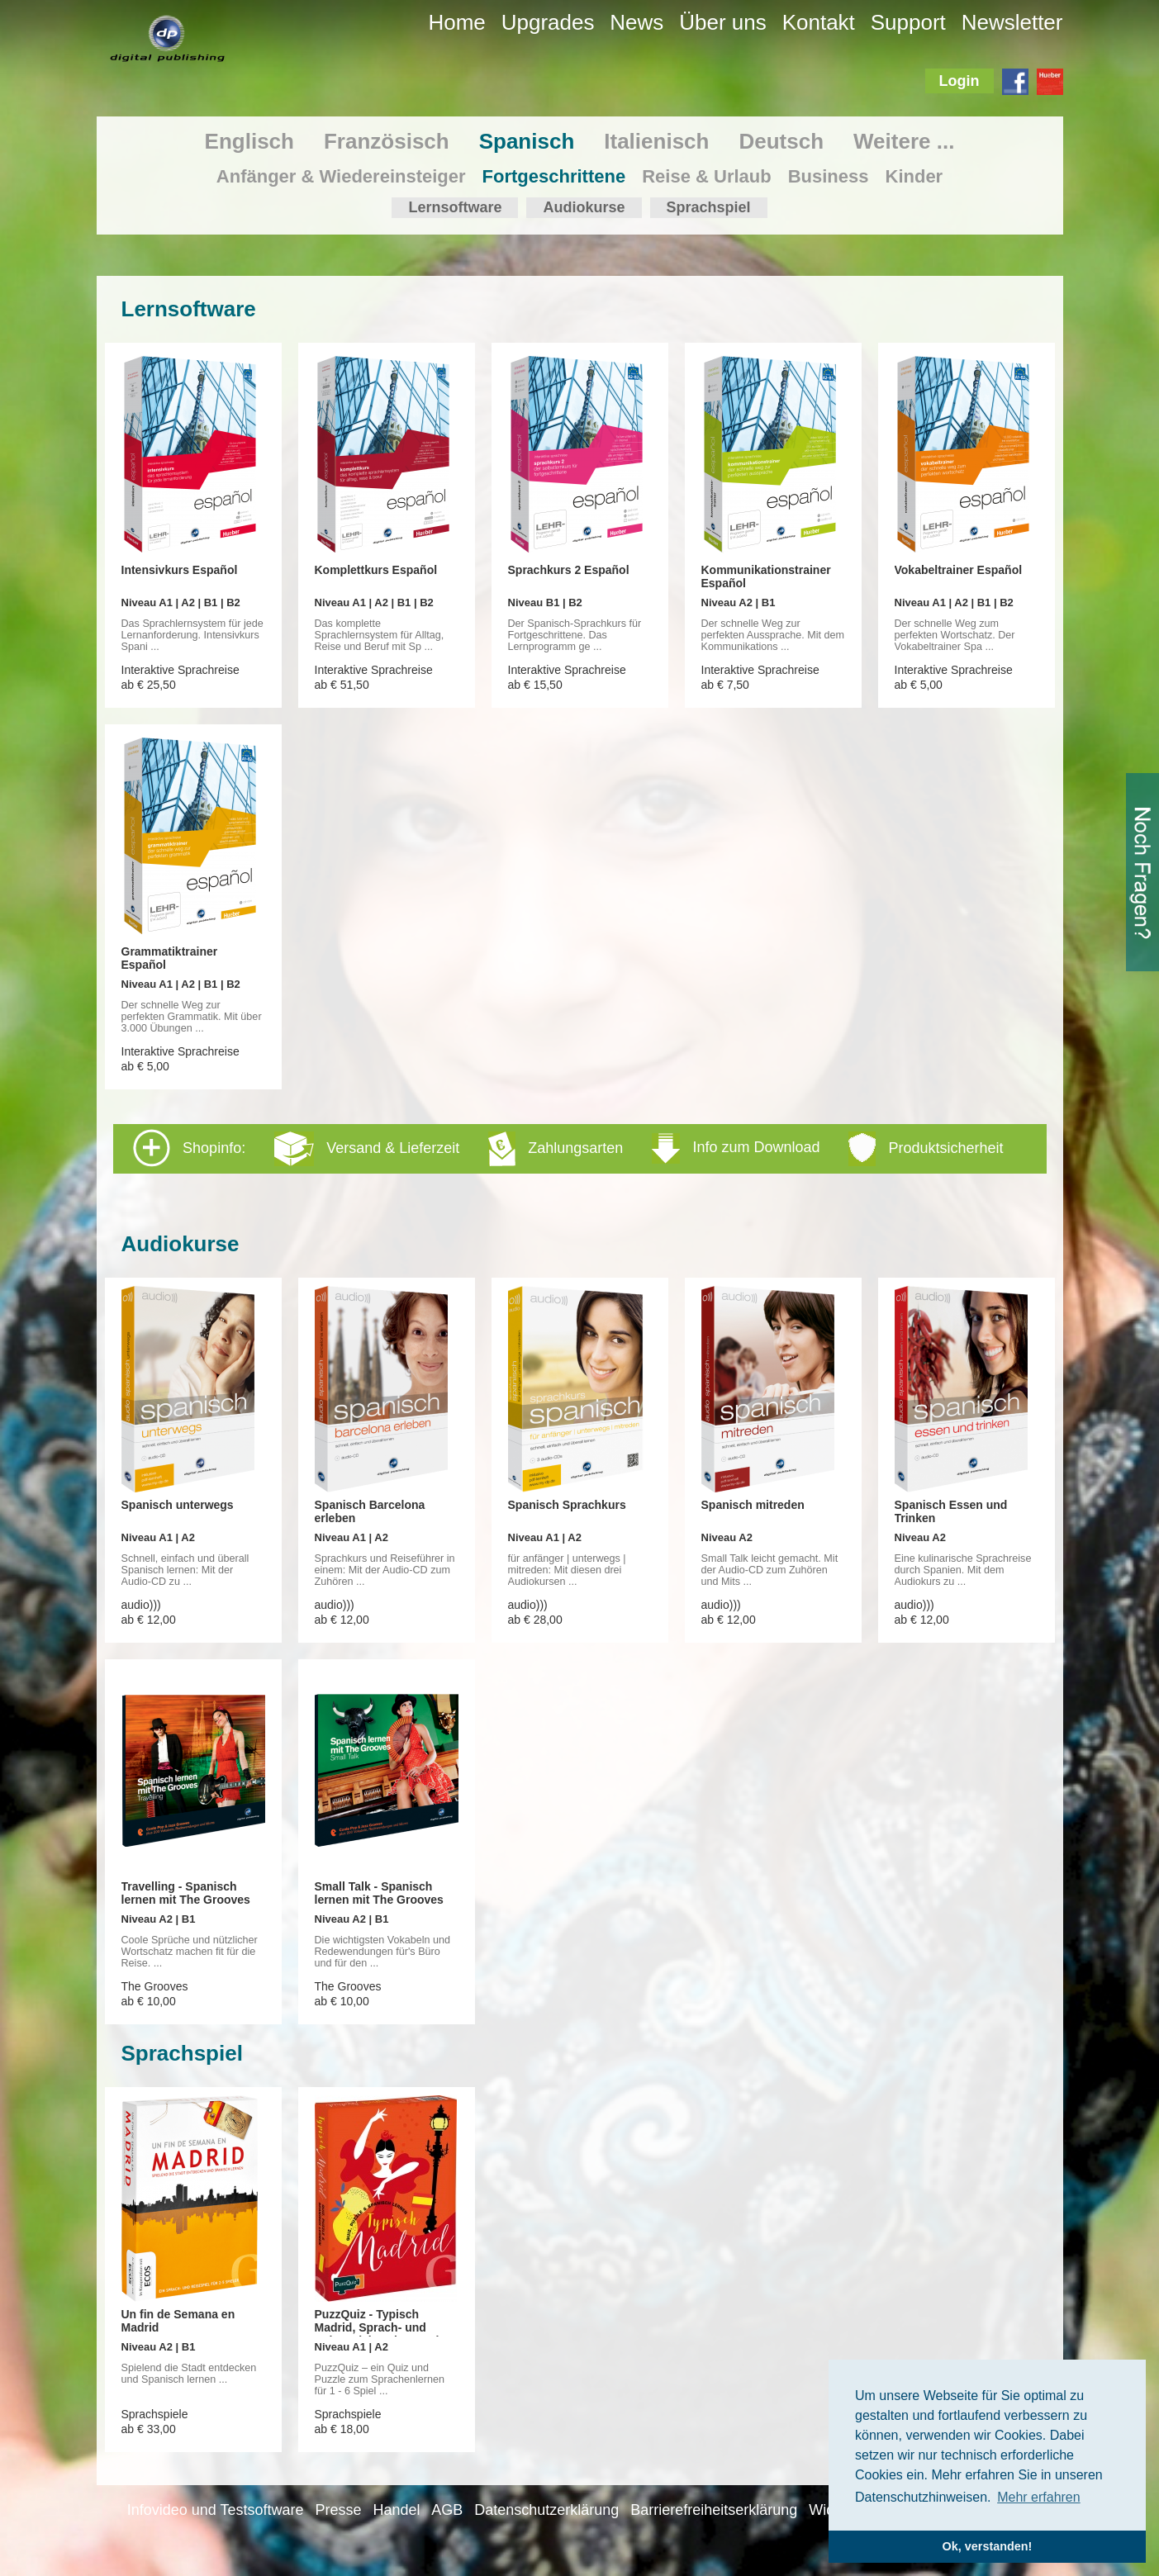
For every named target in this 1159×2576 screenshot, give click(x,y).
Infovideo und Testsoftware (215, 2510)
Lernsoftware (454, 207)
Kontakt (818, 22)
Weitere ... (903, 141)
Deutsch (781, 141)
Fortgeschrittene (554, 176)
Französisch (386, 141)
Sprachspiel (709, 207)
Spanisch (527, 141)
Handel (396, 2510)
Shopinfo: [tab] (568, 1148)
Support (908, 22)
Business (828, 176)
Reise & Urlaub (707, 176)
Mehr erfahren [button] (1039, 2497)
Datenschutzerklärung (546, 2510)
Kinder (914, 176)
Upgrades (548, 22)
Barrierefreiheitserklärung (713, 2510)
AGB (447, 2510)
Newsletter (1012, 22)
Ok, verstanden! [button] (988, 2546)
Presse (338, 2510)
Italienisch (656, 141)
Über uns (723, 22)
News (636, 22)
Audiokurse (584, 207)
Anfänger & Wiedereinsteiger (341, 176)
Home (456, 22)
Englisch (249, 141)
